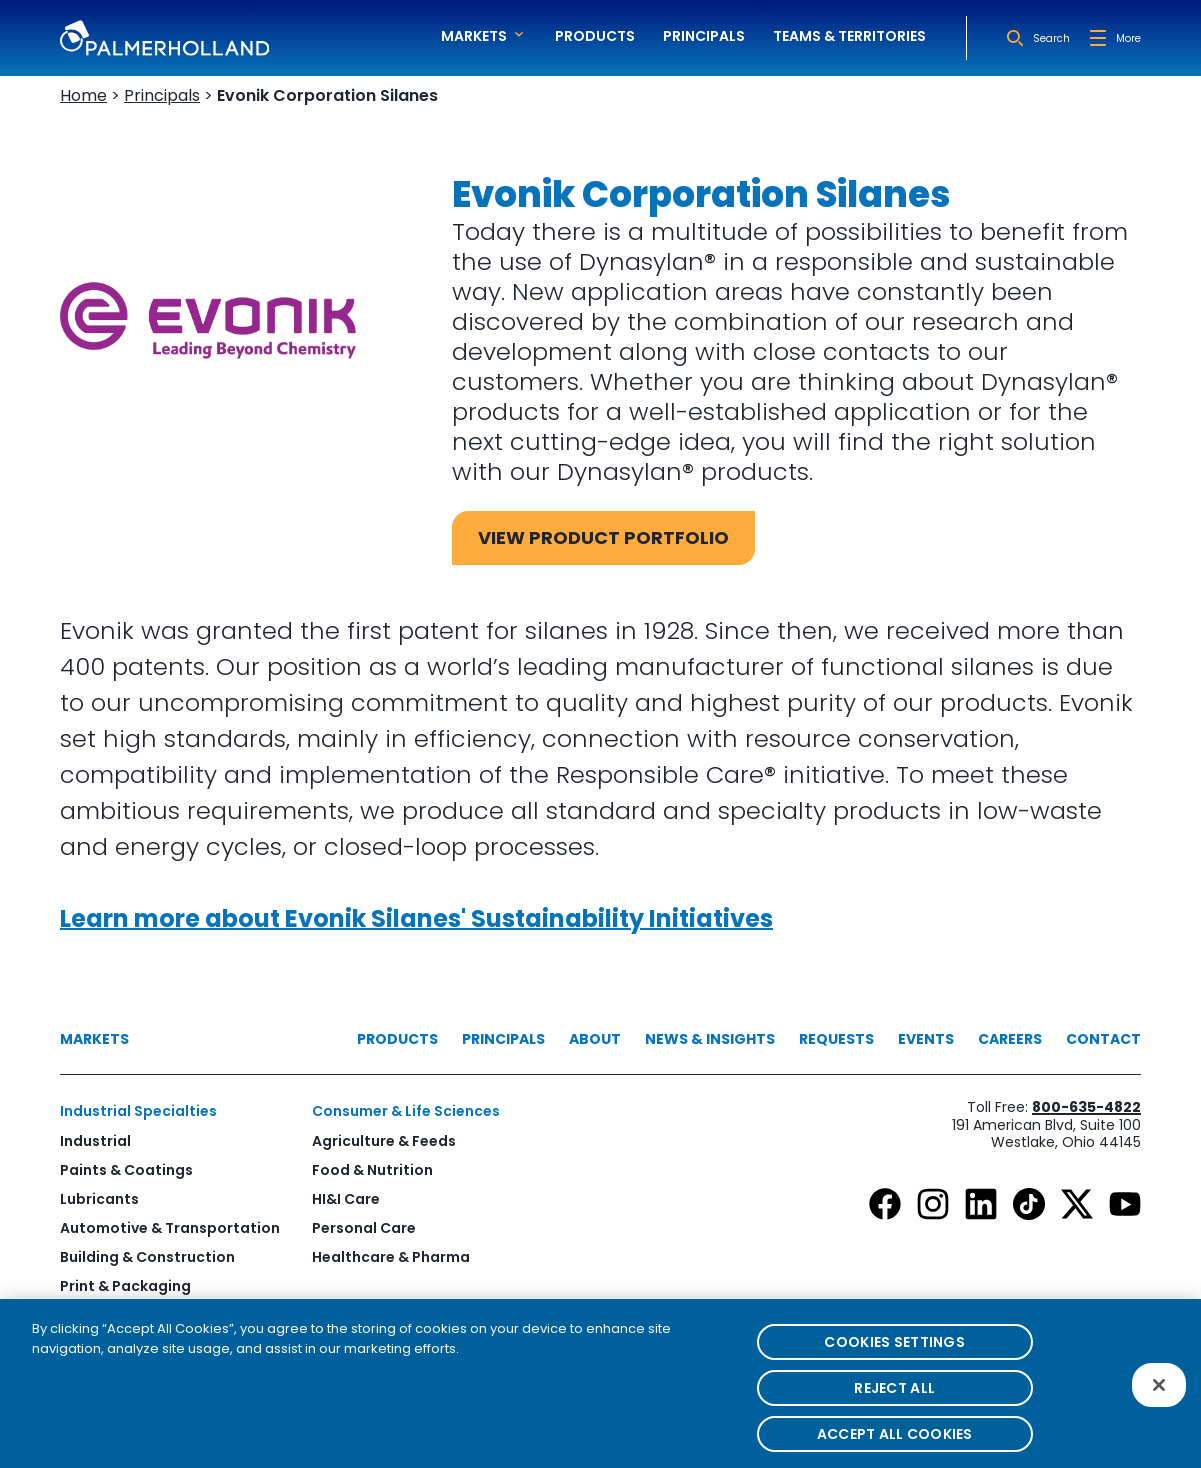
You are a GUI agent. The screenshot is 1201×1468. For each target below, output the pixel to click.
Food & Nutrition (372, 1170)
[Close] (1159, 1396)
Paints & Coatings (126, 1170)
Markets (94, 1039)
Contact (1103, 1039)
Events (926, 1039)
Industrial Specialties (138, 1111)
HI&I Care (346, 1199)
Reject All (894, 1398)
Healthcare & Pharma (391, 1257)
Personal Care (364, 1228)
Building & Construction (147, 1257)
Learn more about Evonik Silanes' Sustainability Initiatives (416, 918)
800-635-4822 (1086, 1107)
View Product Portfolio (603, 537)
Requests (836, 1039)
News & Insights (710, 1039)
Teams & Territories (849, 36)
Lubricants (99, 1199)
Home (83, 95)
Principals (704, 36)
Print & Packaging (125, 1286)
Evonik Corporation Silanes (327, 95)
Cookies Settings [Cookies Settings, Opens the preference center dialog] (894, 1352)
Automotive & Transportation (170, 1228)
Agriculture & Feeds (384, 1141)
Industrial (95, 1141)
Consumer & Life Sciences (406, 1111)
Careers (1010, 1039)
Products (595, 36)
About (595, 1039)
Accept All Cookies (895, 1444)
